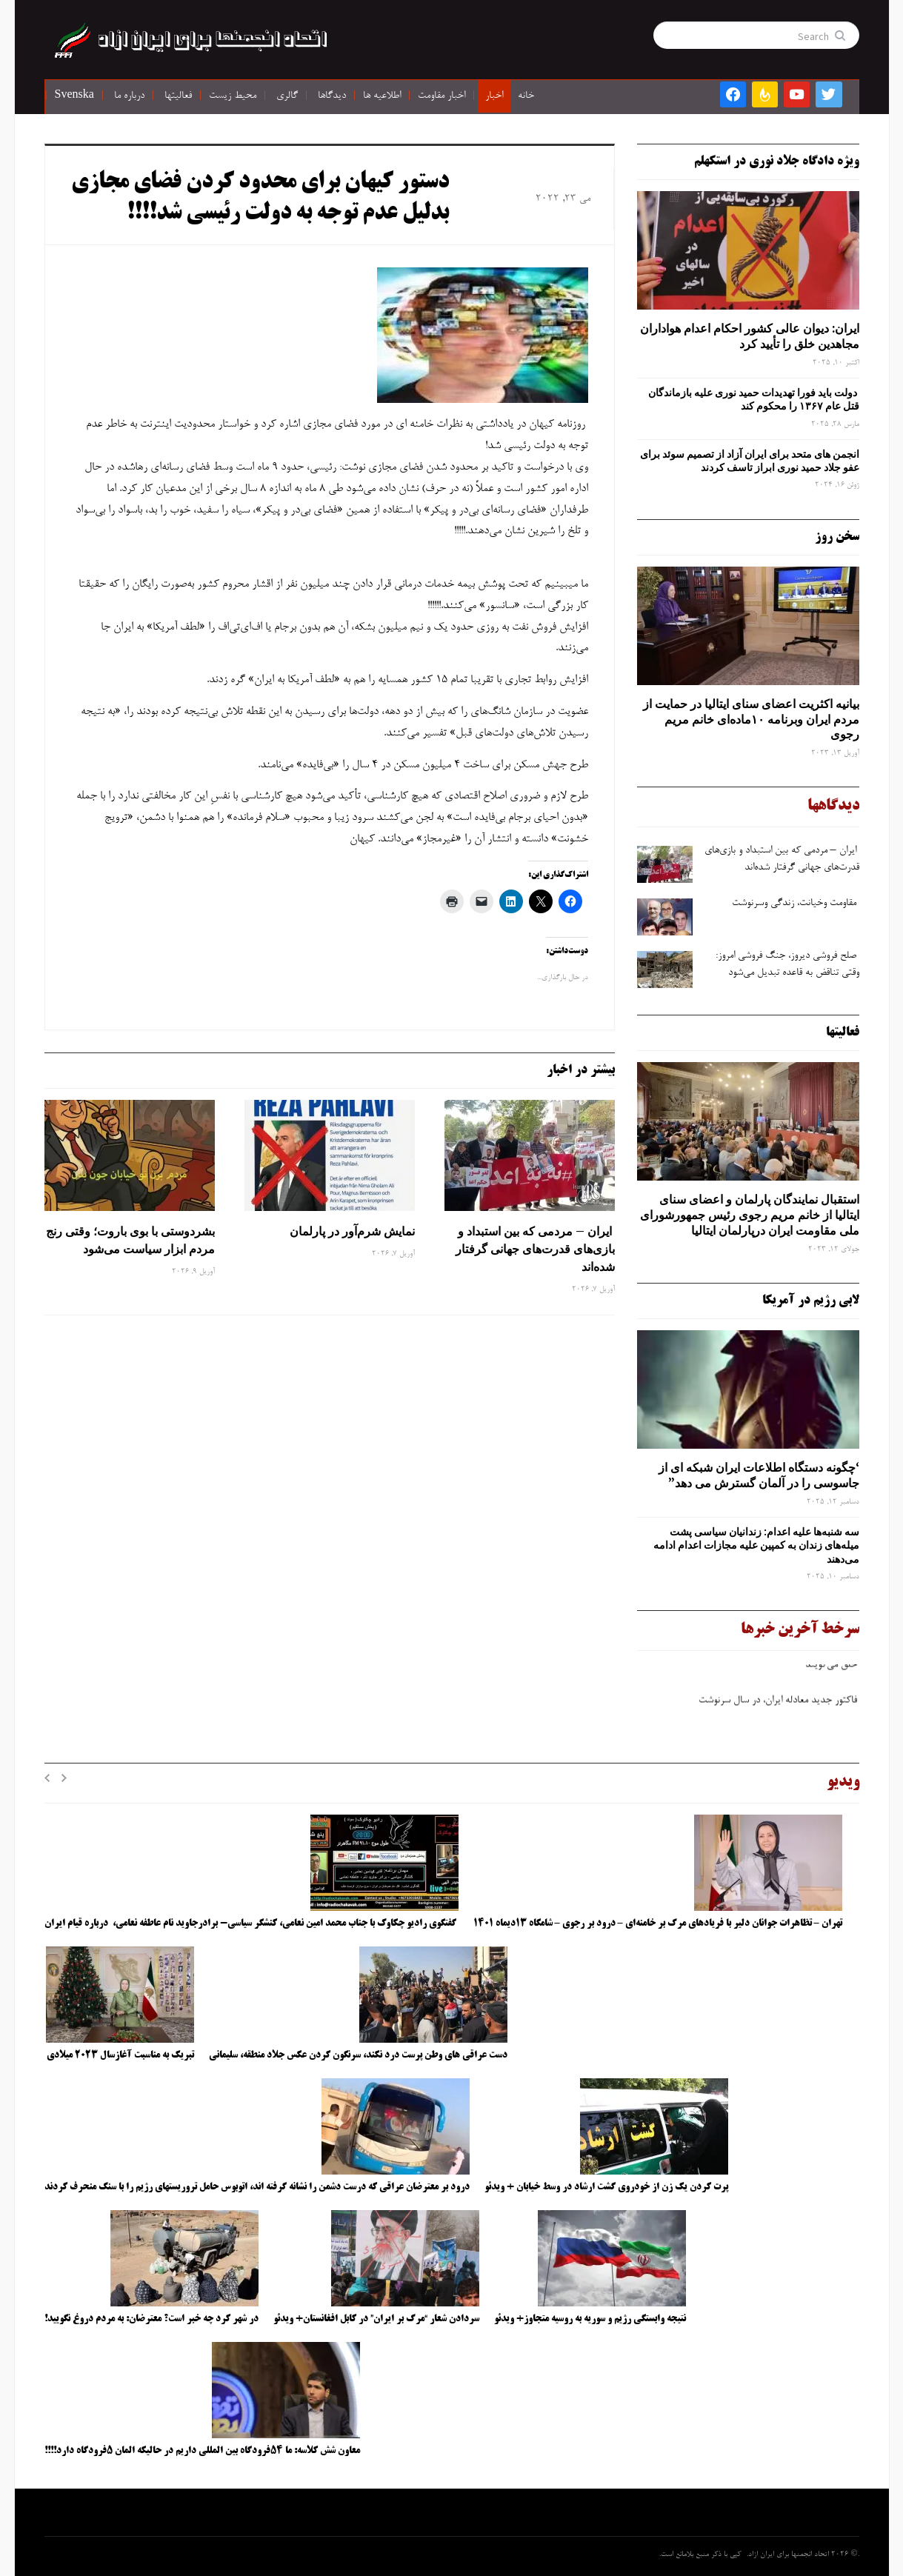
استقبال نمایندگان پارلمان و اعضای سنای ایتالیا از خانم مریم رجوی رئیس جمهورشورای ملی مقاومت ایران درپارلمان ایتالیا (749, 1215)
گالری (287, 96)
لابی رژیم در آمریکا (810, 1300)
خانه (526, 96)
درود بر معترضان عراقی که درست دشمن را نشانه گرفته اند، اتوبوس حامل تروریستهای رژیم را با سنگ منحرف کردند (257, 2187)
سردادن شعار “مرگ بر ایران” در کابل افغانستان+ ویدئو (376, 2319)
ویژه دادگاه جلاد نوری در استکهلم (776, 161)
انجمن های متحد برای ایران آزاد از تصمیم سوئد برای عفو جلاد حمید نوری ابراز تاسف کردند (749, 460)
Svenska (74, 96)
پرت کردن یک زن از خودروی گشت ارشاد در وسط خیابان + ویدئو (606, 2187)
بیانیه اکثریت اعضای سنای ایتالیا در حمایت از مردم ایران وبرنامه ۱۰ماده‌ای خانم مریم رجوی (751, 719)
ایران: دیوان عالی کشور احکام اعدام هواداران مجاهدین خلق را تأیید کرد (749, 336)
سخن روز (837, 537)
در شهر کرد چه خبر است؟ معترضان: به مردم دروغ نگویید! (151, 2319)
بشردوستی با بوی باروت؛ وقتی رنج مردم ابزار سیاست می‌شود (130, 1240)
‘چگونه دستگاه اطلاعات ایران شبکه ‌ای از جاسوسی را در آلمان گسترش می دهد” (759, 1475)
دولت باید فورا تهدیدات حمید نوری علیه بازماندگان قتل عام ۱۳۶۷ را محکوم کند (753, 399)
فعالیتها (178, 96)
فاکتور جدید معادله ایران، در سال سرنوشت (778, 1706)
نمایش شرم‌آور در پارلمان (352, 1231)
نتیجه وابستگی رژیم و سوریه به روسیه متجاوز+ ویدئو (590, 2319)
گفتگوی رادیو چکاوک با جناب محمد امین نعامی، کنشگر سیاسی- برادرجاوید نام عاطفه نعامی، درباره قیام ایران (251, 1923)
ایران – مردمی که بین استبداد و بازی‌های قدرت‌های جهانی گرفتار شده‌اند (535, 1249)
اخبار (494, 96)
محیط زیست (232, 96)
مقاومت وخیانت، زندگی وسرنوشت (795, 904)
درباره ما (129, 96)
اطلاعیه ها (382, 96)
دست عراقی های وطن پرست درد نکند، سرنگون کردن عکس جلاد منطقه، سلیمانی (358, 2055)
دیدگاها (332, 96)
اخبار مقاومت (441, 96)
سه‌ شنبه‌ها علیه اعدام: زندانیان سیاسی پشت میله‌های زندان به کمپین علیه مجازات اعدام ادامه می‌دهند (756, 1545)
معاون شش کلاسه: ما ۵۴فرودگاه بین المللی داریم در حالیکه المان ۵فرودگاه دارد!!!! (202, 2451)
